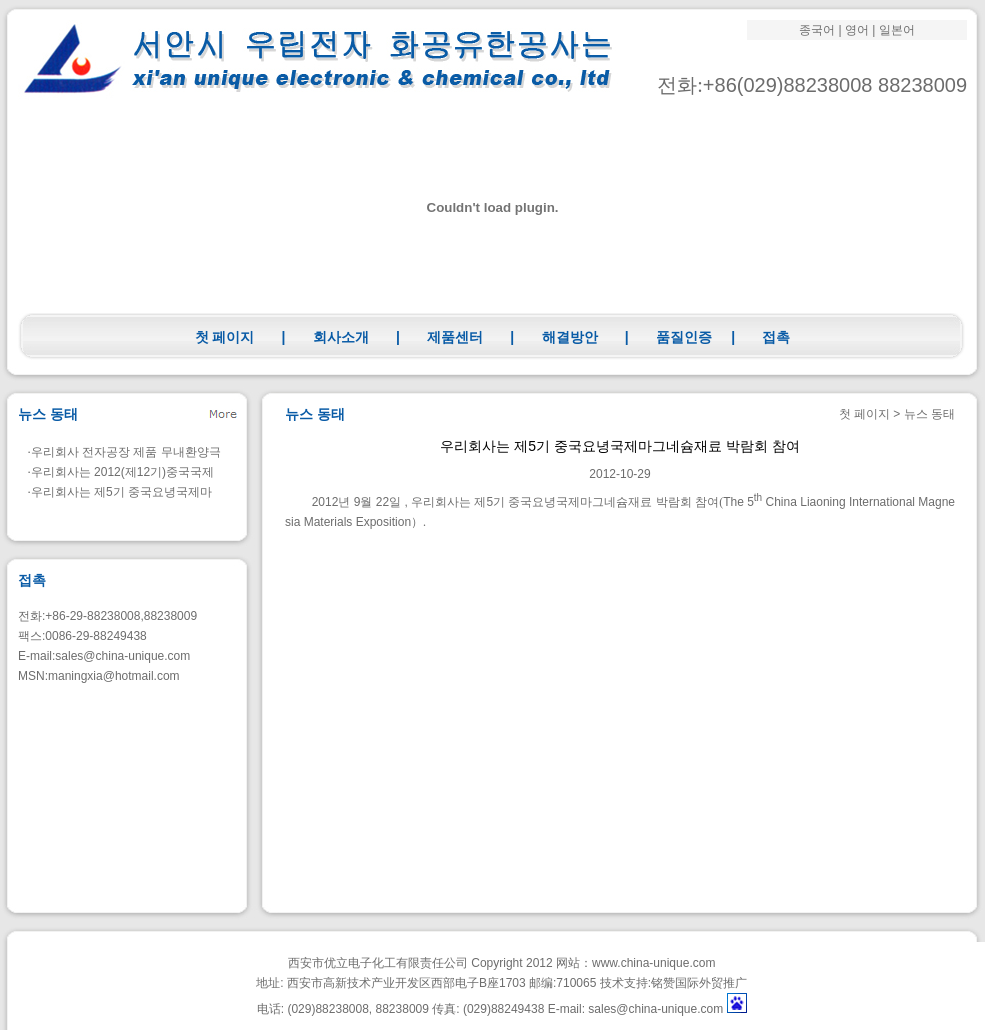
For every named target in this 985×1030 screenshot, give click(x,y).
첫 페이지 (225, 337)
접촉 (776, 337)
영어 (857, 30)
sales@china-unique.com (122, 656)
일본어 (897, 30)
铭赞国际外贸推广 (699, 983)
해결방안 (570, 337)
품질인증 (684, 337)
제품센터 (455, 337)
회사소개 (341, 337)
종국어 (817, 30)
